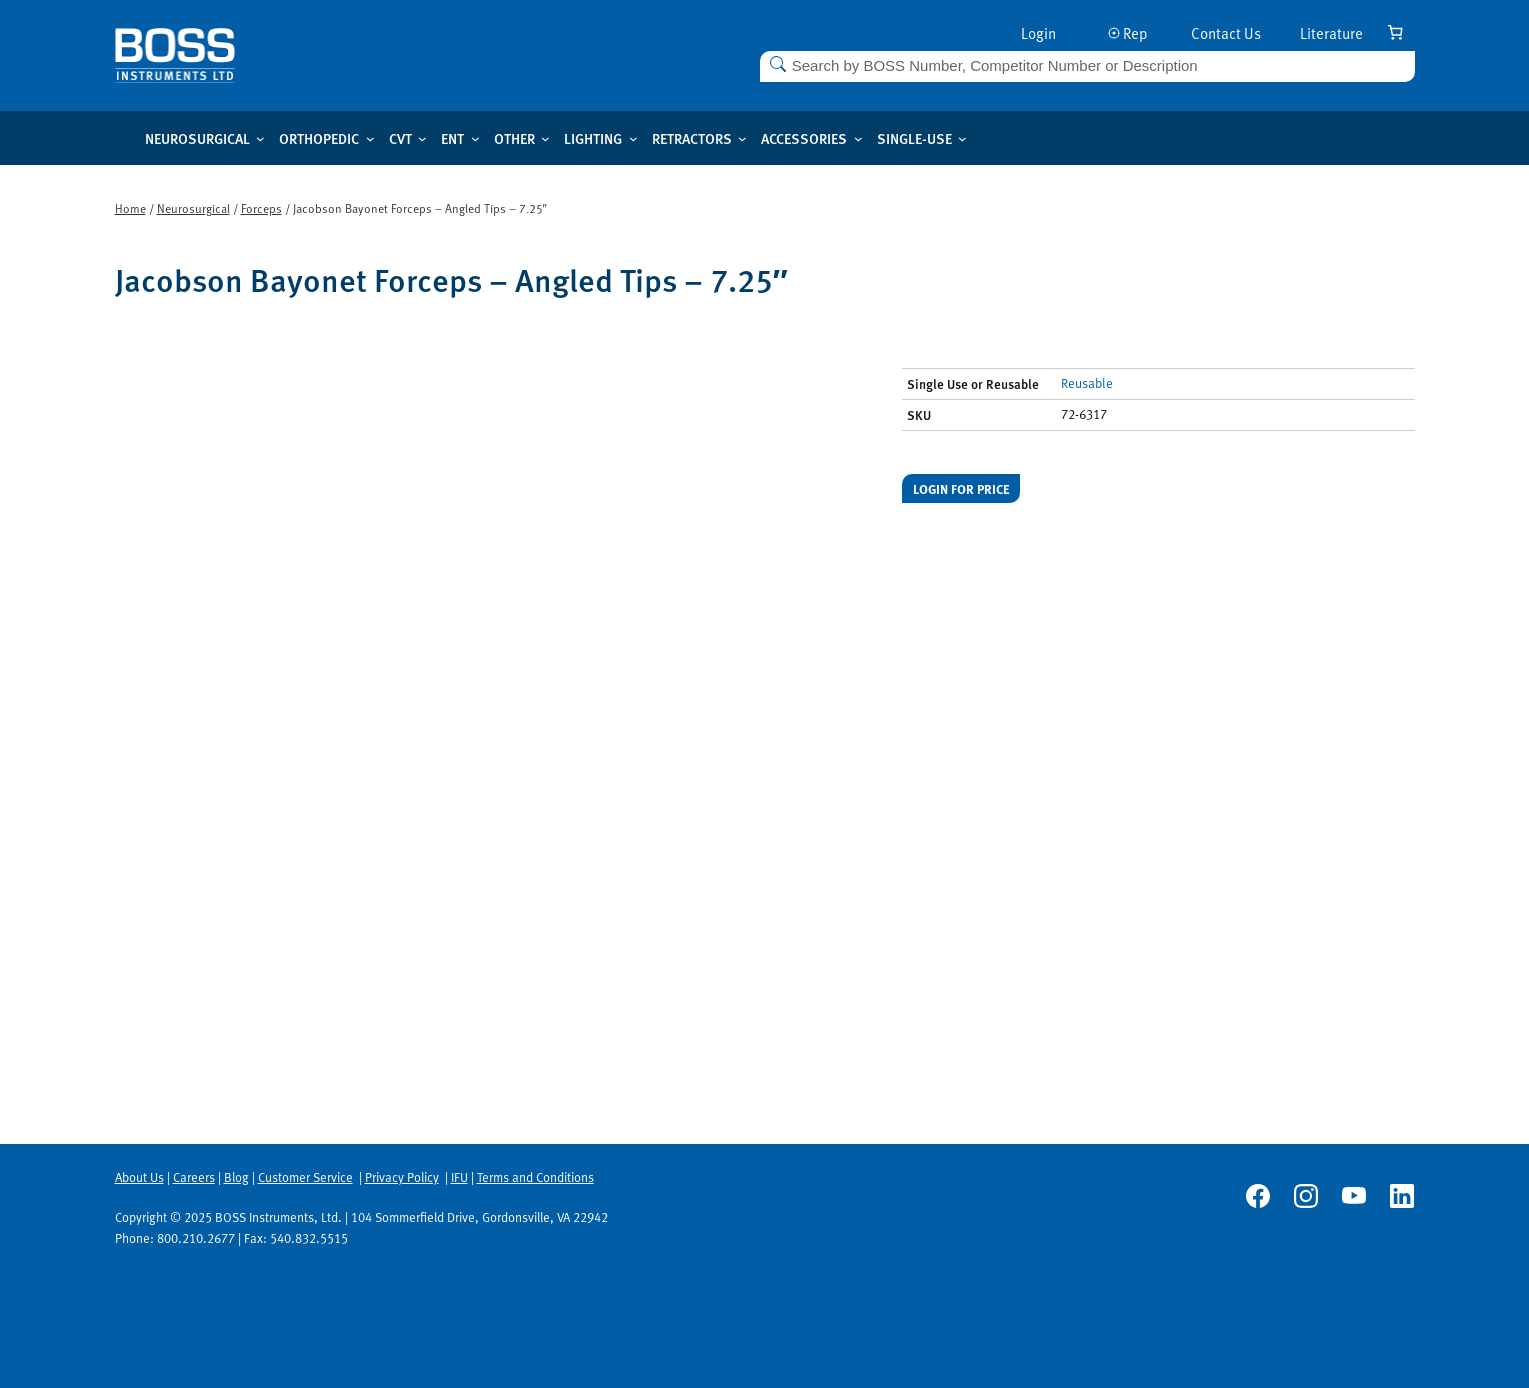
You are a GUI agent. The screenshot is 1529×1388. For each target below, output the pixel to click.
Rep (1128, 32)
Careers (194, 1177)
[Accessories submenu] (858, 138)
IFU (459, 1177)
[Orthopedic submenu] (370, 138)
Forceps (261, 208)
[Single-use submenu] (962, 138)
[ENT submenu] (475, 138)
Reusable (1087, 383)
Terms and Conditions (535, 1177)
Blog (236, 1177)
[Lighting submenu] (633, 138)
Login (1038, 32)
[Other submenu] (545, 138)
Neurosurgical (193, 208)
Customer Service (305, 1177)
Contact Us (1226, 32)
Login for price (961, 488)
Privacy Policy (402, 1177)
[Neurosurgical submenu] (260, 138)
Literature (1331, 32)
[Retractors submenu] (742, 138)
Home (130, 208)
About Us (139, 1177)
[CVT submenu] (422, 138)
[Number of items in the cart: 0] (1396, 32)
